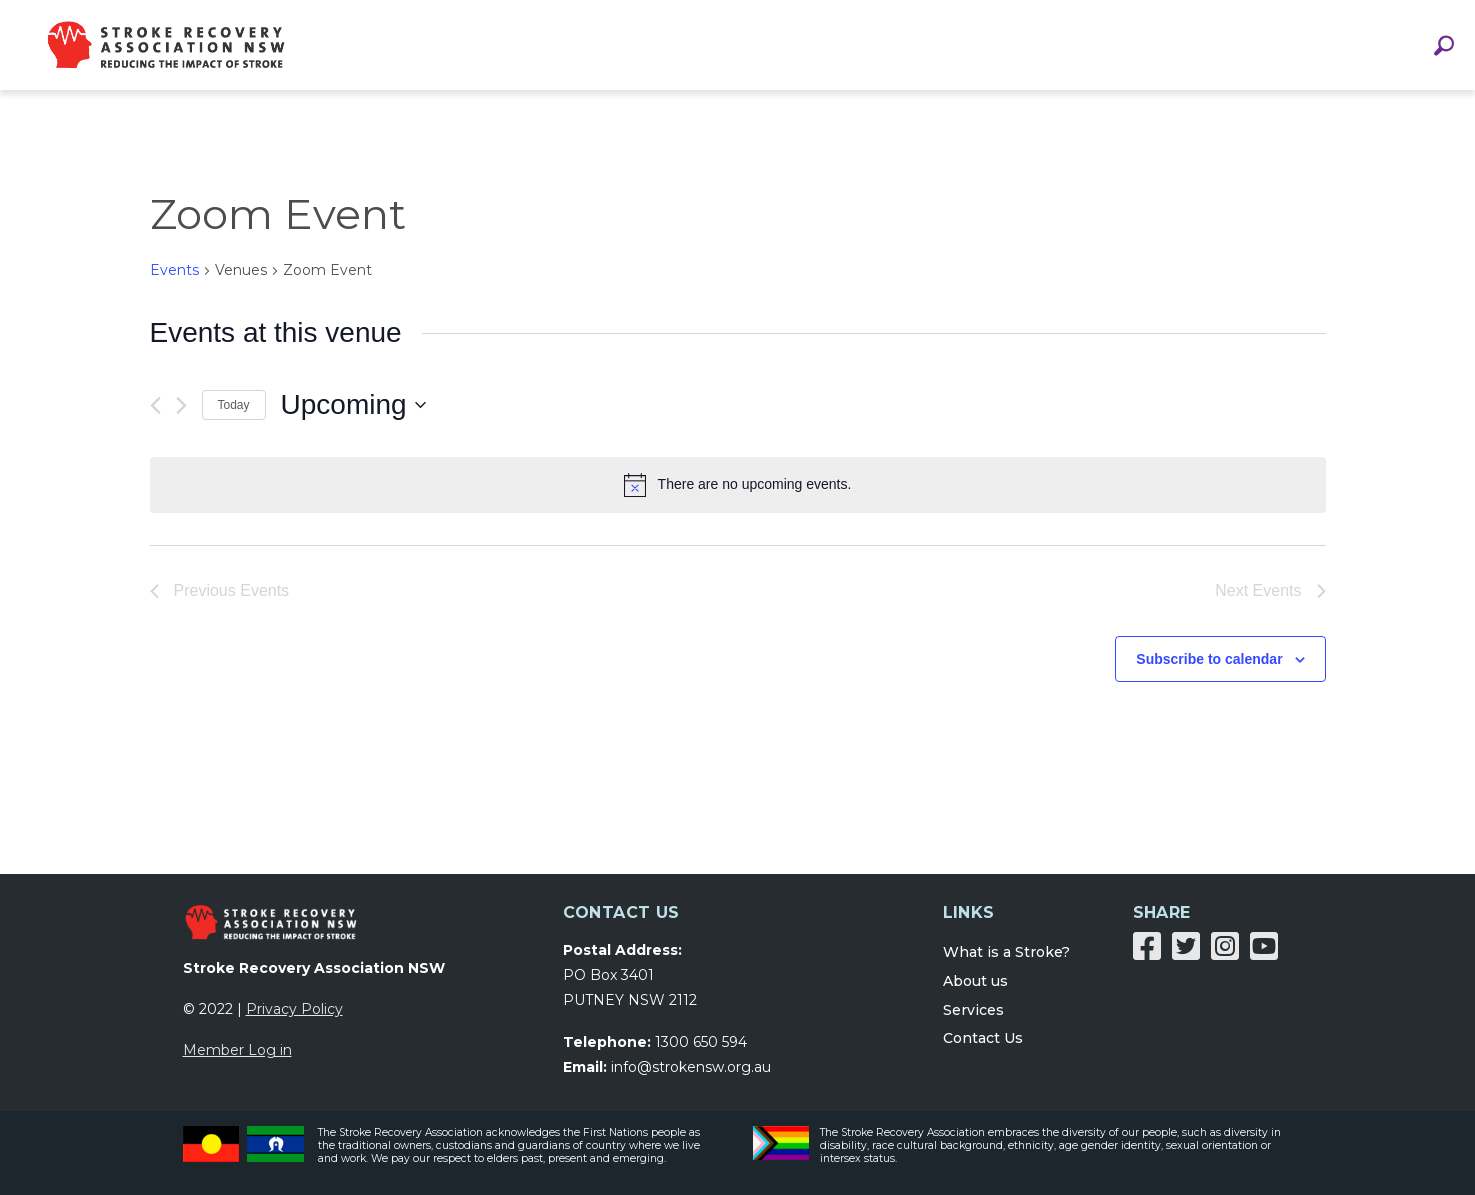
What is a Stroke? (1006, 952)
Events (174, 270)
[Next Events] (181, 405)
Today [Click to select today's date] (234, 405)
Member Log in (237, 1050)
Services (973, 1010)
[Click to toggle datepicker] (353, 405)
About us (975, 981)
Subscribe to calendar (1209, 659)
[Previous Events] (155, 405)
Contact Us (983, 1038)
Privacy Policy (294, 1009)
